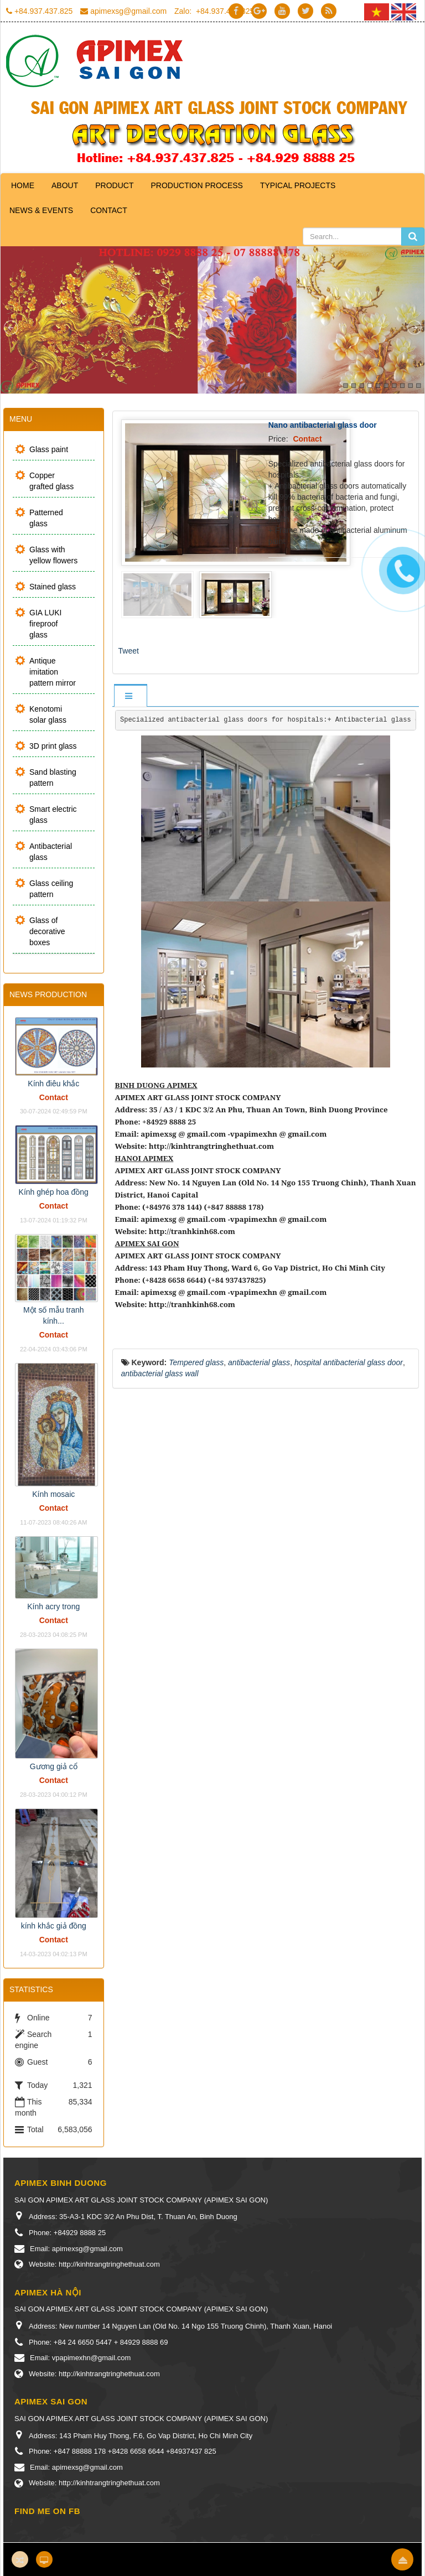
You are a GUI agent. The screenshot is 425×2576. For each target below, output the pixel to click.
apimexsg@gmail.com (128, 11)
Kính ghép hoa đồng (54, 1192)
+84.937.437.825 (43, 11)
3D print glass (53, 746)
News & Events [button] (41, 210)
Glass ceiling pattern (51, 889)
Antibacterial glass (50, 852)
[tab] (130, 696)
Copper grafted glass (51, 481)
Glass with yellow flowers (53, 555)
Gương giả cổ (53, 1766)
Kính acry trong (53, 1606)
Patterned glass (46, 518)
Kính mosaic (53, 1494)
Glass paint (48, 449)
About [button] (64, 185)
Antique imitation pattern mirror (52, 671)
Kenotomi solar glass (47, 714)
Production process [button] (196, 185)
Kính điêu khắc (53, 1083)
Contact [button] (108, 210)
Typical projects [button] (297, 185)
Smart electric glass (53, 815)
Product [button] (114, 185)
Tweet (128, 650)
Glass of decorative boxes (47, 931)
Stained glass (52, 586)
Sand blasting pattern (52, 777)
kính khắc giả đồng (53, 1925)
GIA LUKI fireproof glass (45, 623)
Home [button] (22, 185)
